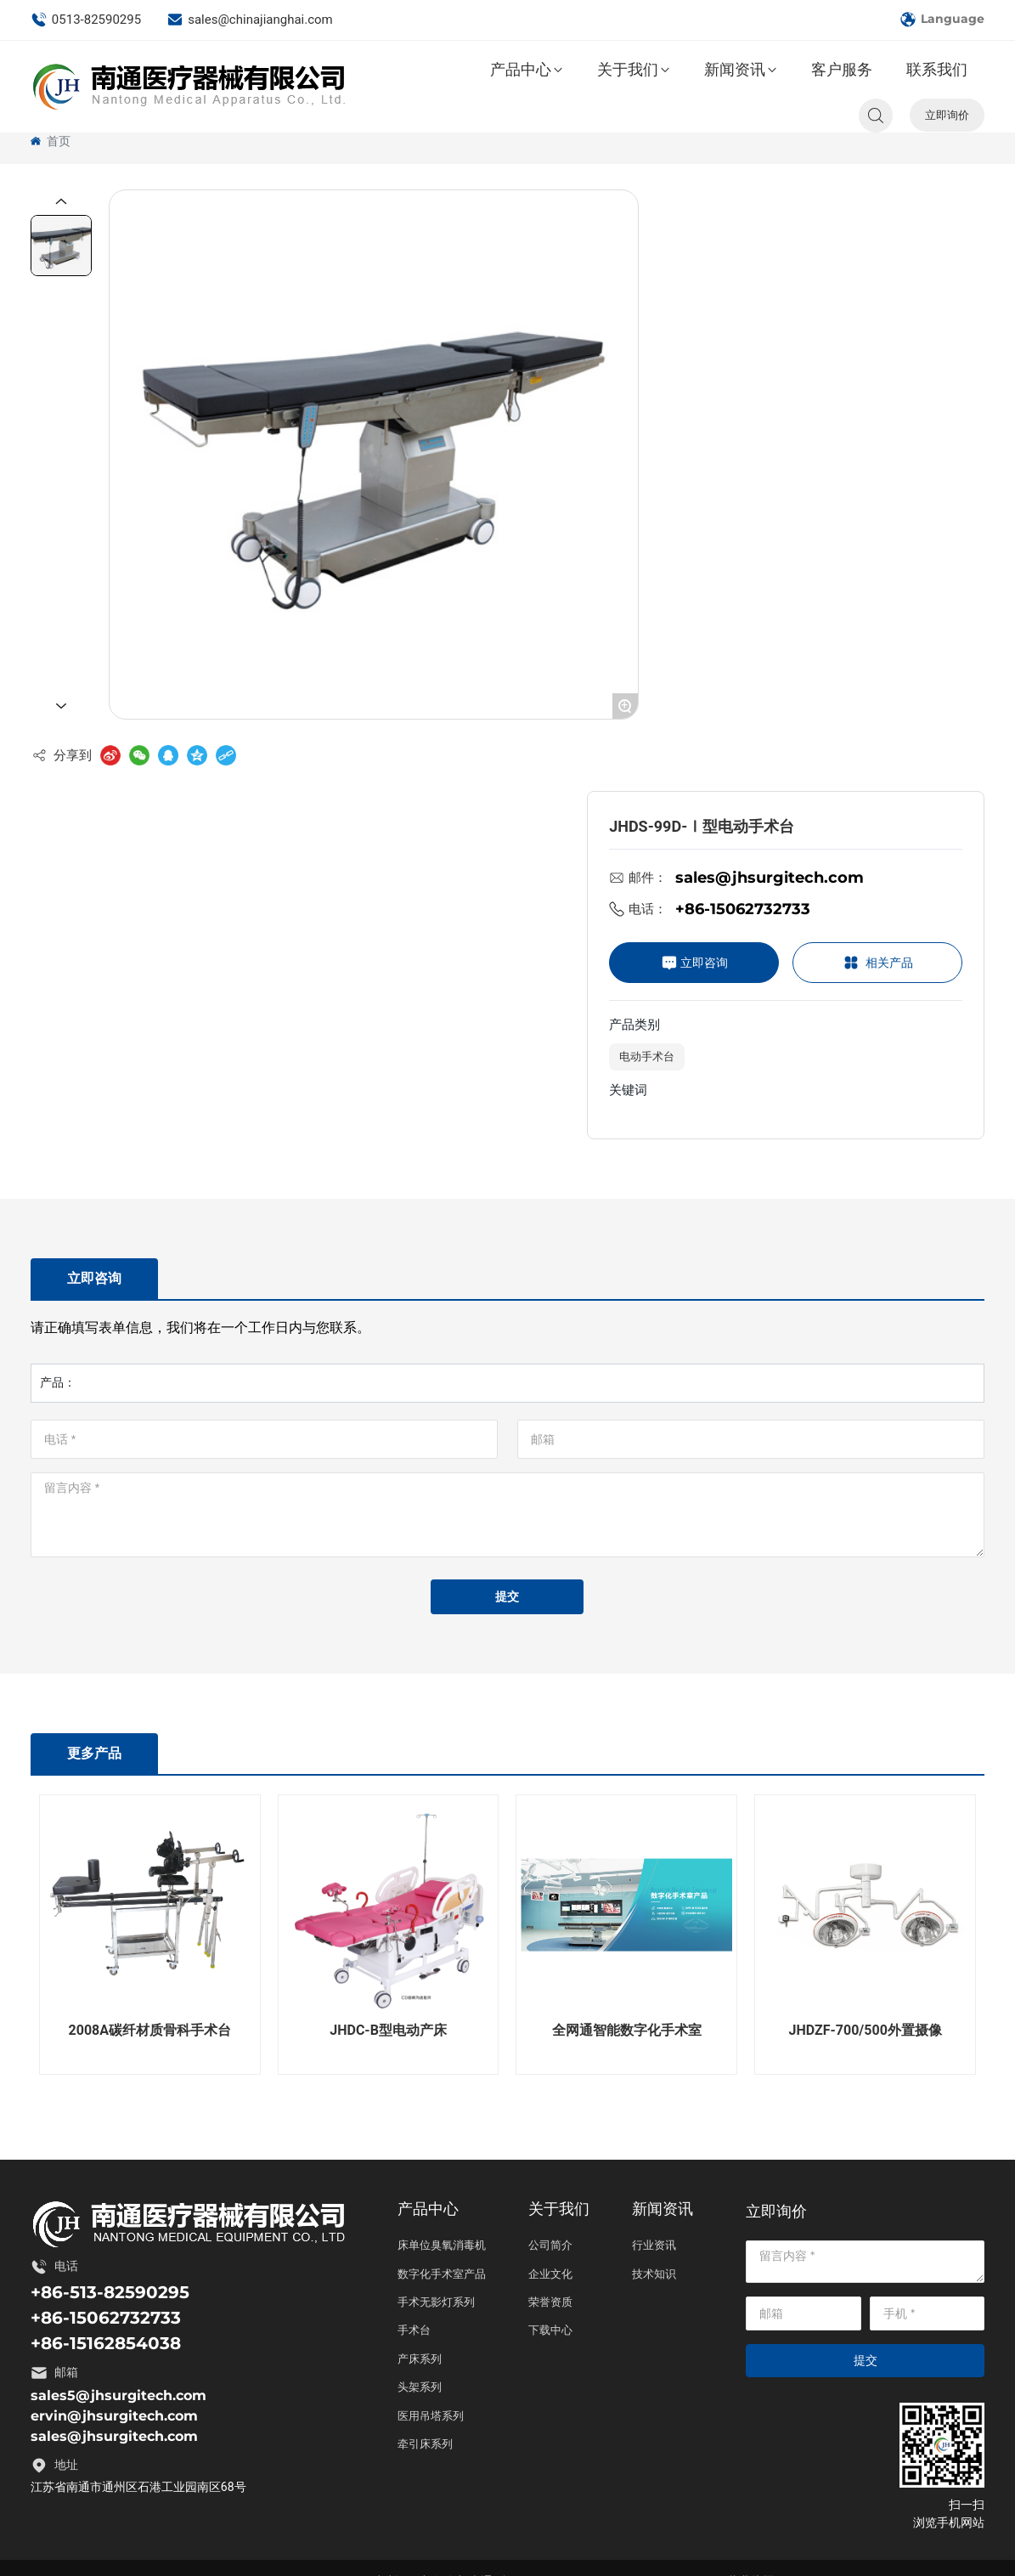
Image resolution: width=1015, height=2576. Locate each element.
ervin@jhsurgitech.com (114, 2416)
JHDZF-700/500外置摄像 (865, 2030)
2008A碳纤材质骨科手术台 (150, 2030)
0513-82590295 (86, 19)
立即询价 (947, 114)
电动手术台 (646, 1056)
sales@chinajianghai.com (249, 19)
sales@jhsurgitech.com (769, 877)
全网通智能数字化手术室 (627, 2030)
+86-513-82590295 (110, 2292)
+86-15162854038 (106, 2343)
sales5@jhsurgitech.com (118, 2395)
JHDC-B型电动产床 (388, 2030)
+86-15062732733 (742, 909)
